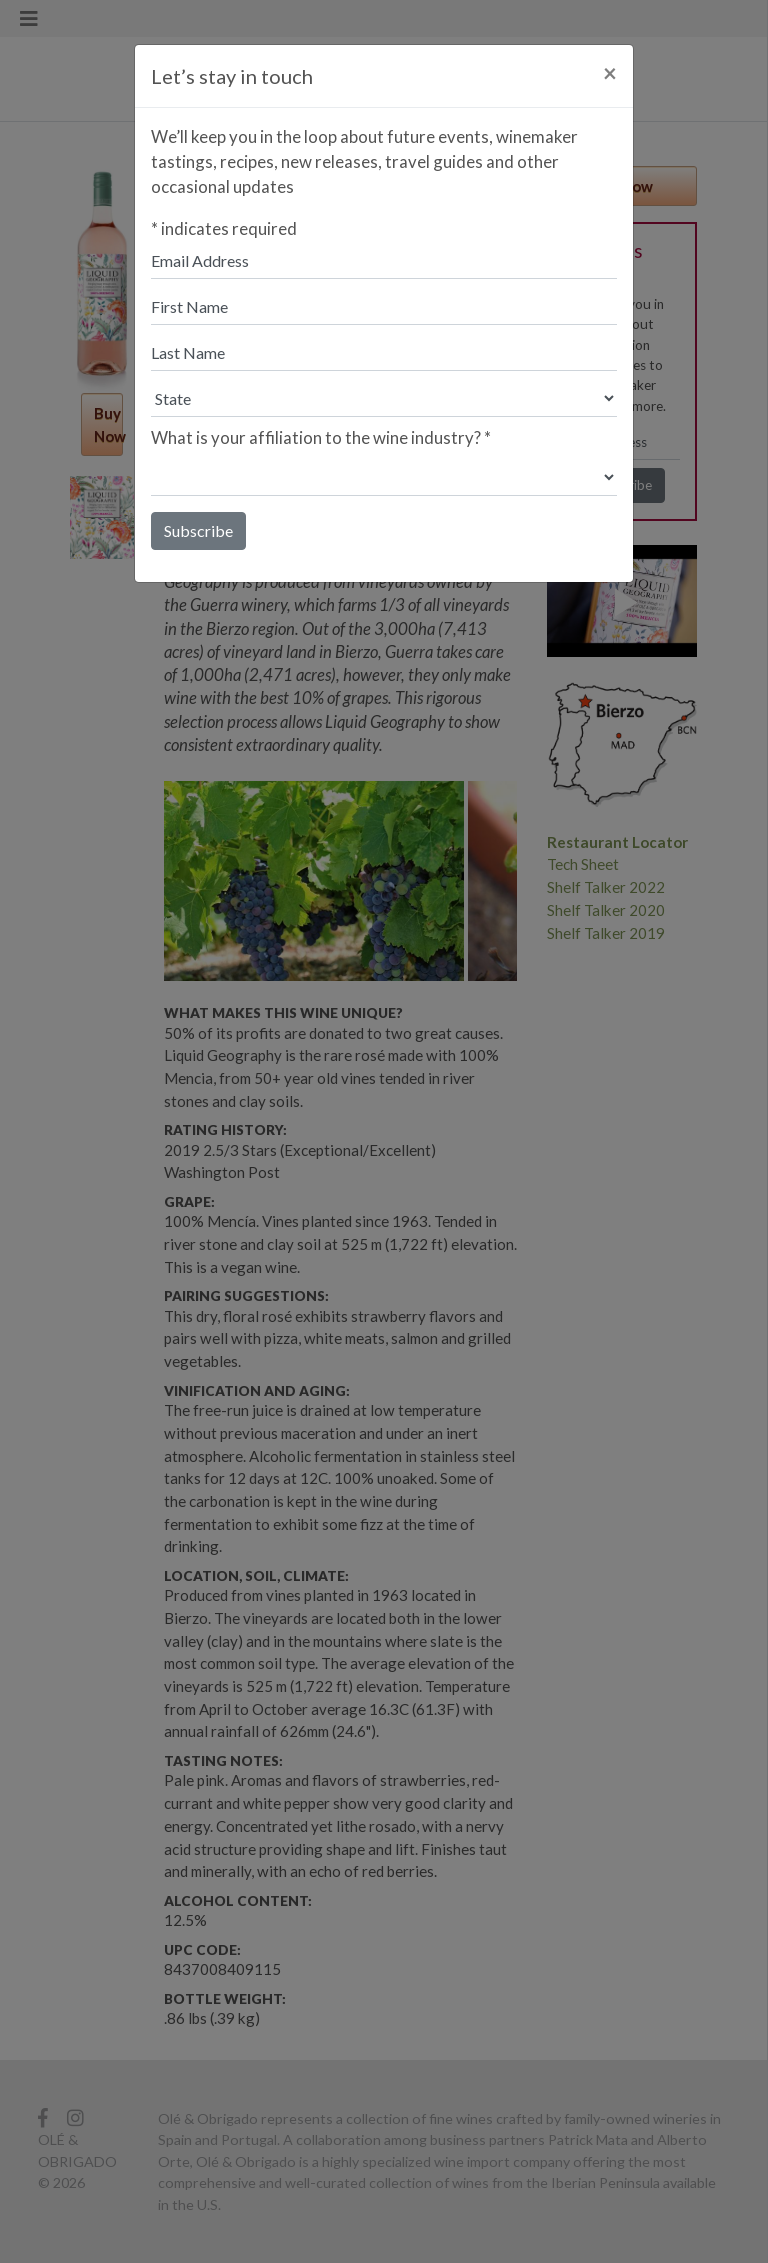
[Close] (610, 73)
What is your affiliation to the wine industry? (321, 437)
